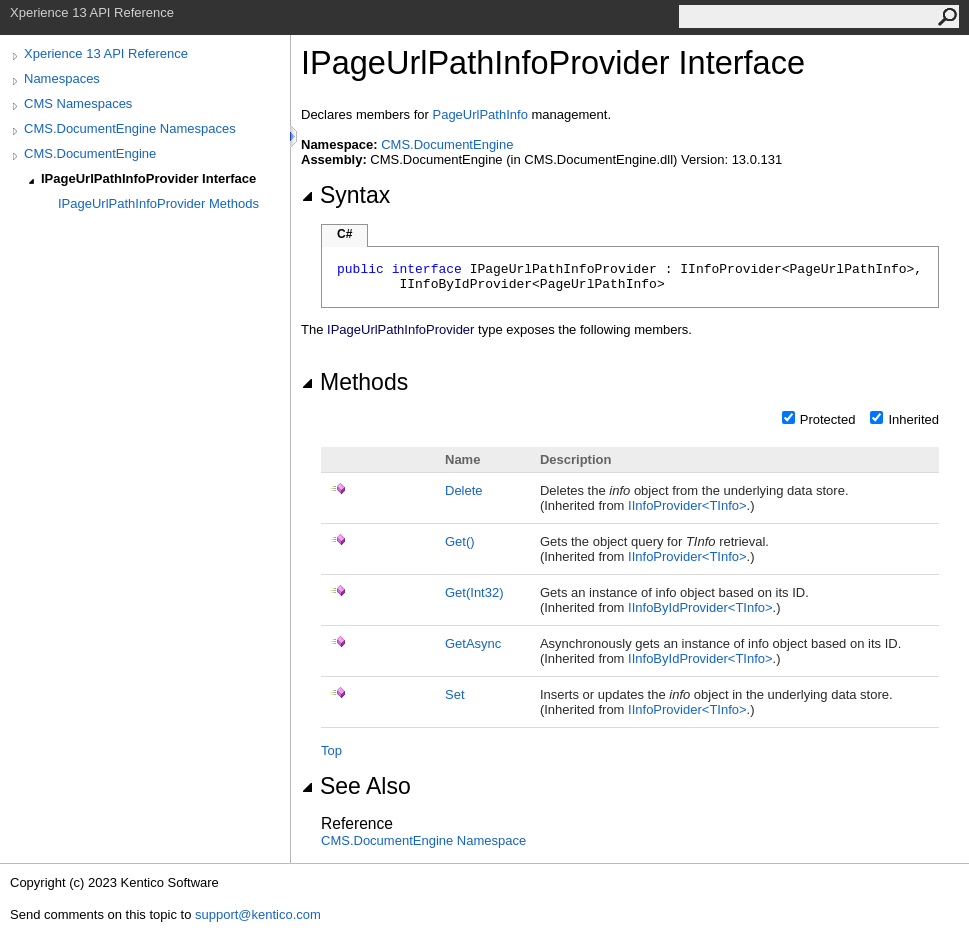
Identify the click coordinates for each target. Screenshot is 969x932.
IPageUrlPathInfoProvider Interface (148, 178)
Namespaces (62, 78)
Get (460, 541)
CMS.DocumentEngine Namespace (423, 840)
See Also (356, 786)
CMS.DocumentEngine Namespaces (130, 128)
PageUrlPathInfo (479, 114)
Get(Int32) (474, 592)
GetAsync (473, 643)
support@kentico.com (258, 914)
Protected (828, 419)
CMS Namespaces (78, 103)
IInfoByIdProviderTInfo (700, 607)
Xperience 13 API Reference (106, 53)
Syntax (345, 195)
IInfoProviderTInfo (687, 505)
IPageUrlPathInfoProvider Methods (158, 203)
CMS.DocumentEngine (90, 153)
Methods (354, 382)
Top (331, 750)
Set (455, 694)
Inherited (913, 419)
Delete (464, 490)
